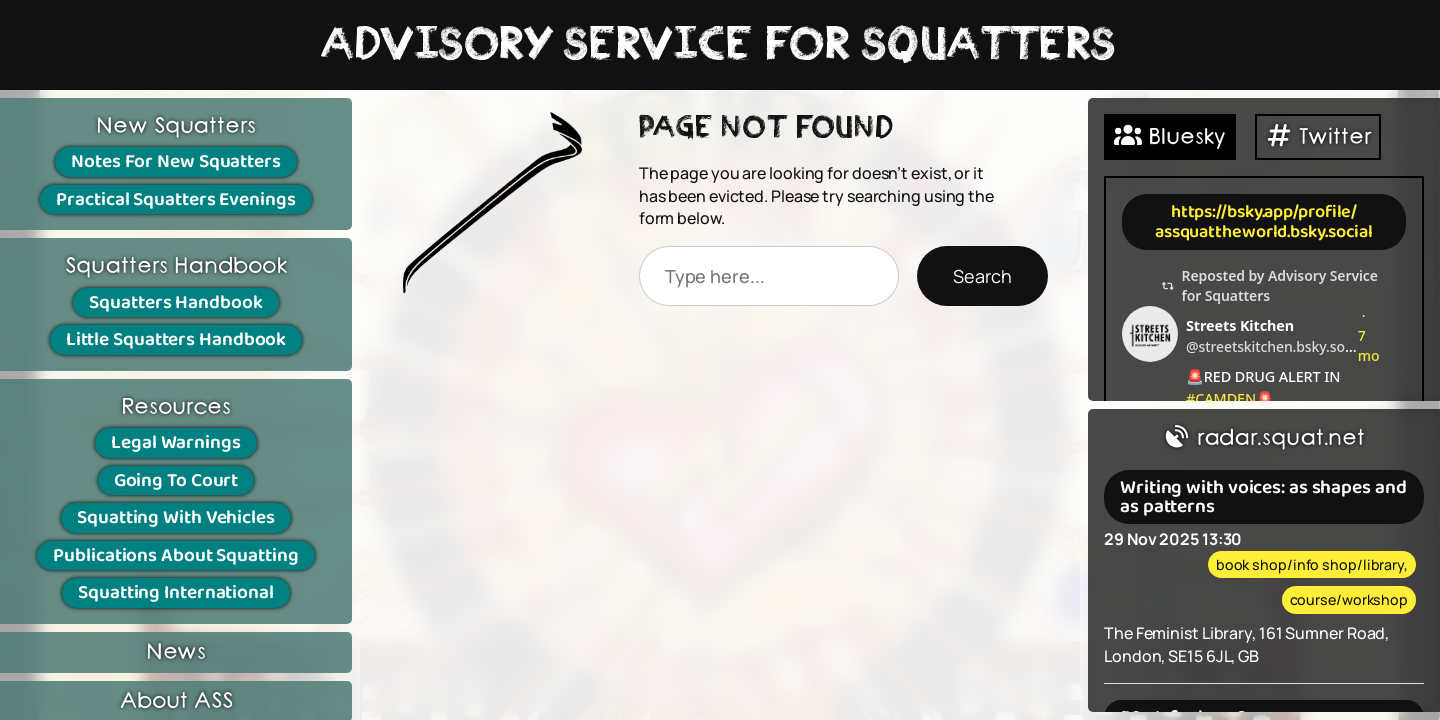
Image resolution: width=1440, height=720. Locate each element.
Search (982, 276)
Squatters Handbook (175, 302)
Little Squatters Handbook (176, 339)
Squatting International (176, 592)
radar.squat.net (1264, 438)
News (176, 652)
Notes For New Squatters (176, 161)
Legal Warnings (176, 442)
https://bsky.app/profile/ (1264, 212)
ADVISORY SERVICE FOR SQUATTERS (720, 45)
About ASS (176, 701)
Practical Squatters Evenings (175, 199)
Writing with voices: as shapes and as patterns (1263, 497)
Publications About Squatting (175, 555)
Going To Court (176, 480)
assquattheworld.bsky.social (1264, 232)
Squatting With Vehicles (176, 517)
